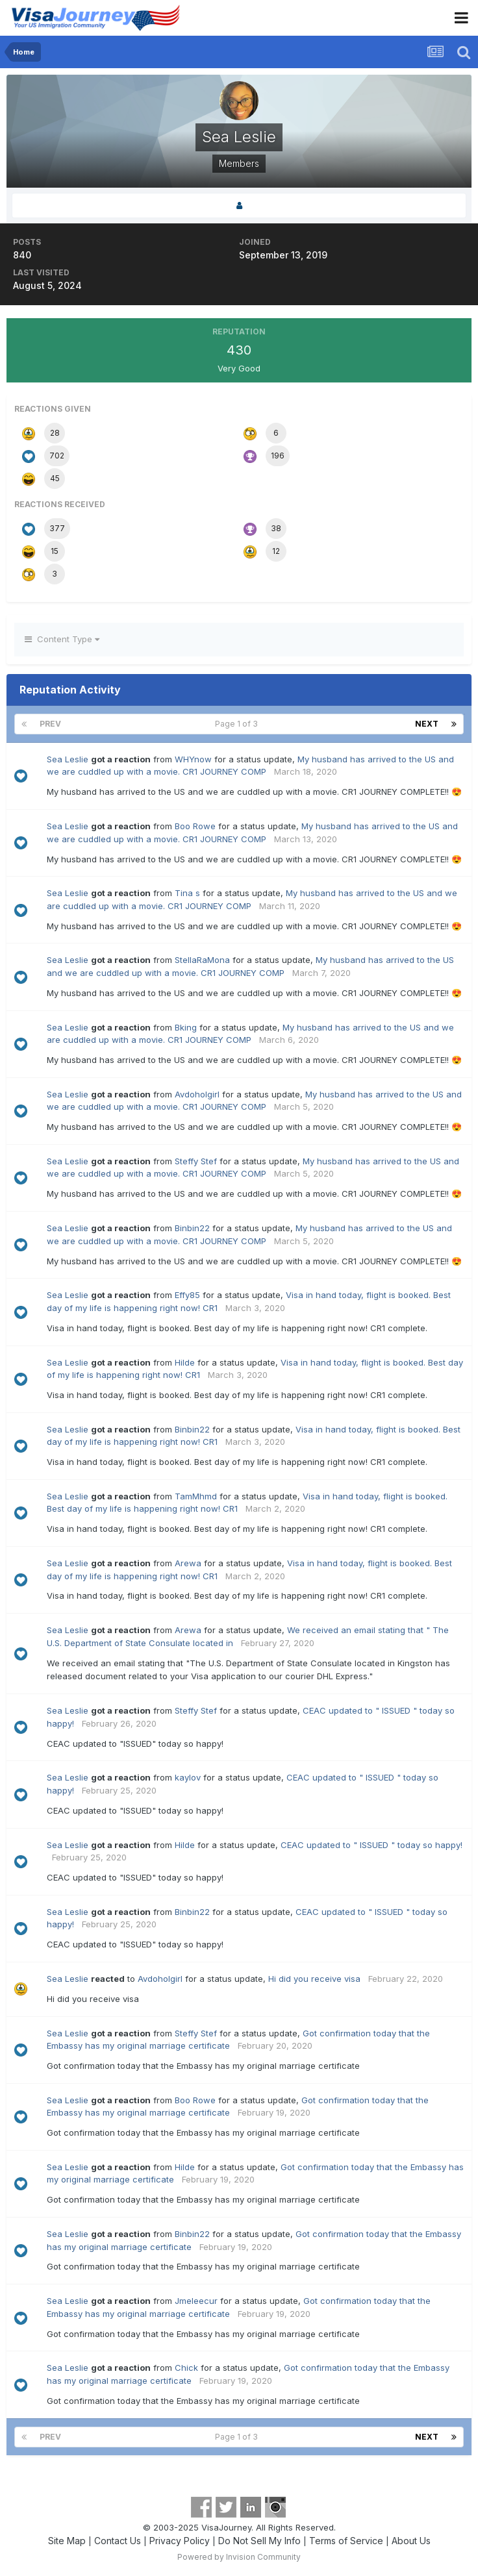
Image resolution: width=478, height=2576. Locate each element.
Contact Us (117, 2540)
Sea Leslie (67, 759)
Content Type (62, 639)
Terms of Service (346, 2540)
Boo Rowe (195, 826)
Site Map (67, 2540)
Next (426, 724)
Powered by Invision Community (239, 2557)
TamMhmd (196, 1496)
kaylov (188, 1777)
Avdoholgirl (197, 1094)
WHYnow (193, 759)
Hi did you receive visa (314, 1978)
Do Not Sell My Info (259, 2540)
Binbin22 (192, 1228)
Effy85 (187, 1295)
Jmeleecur (196, 2300)
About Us (411, 2540)
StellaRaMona (202, 960)
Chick (186, 2367)
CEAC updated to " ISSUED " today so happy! (371, 1845)
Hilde (185, 1362)
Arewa (188, 1563)
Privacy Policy (179, 2540)
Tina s (187, 893)
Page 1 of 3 (238, 724)
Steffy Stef (196, 1161)
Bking (186, 1027)
